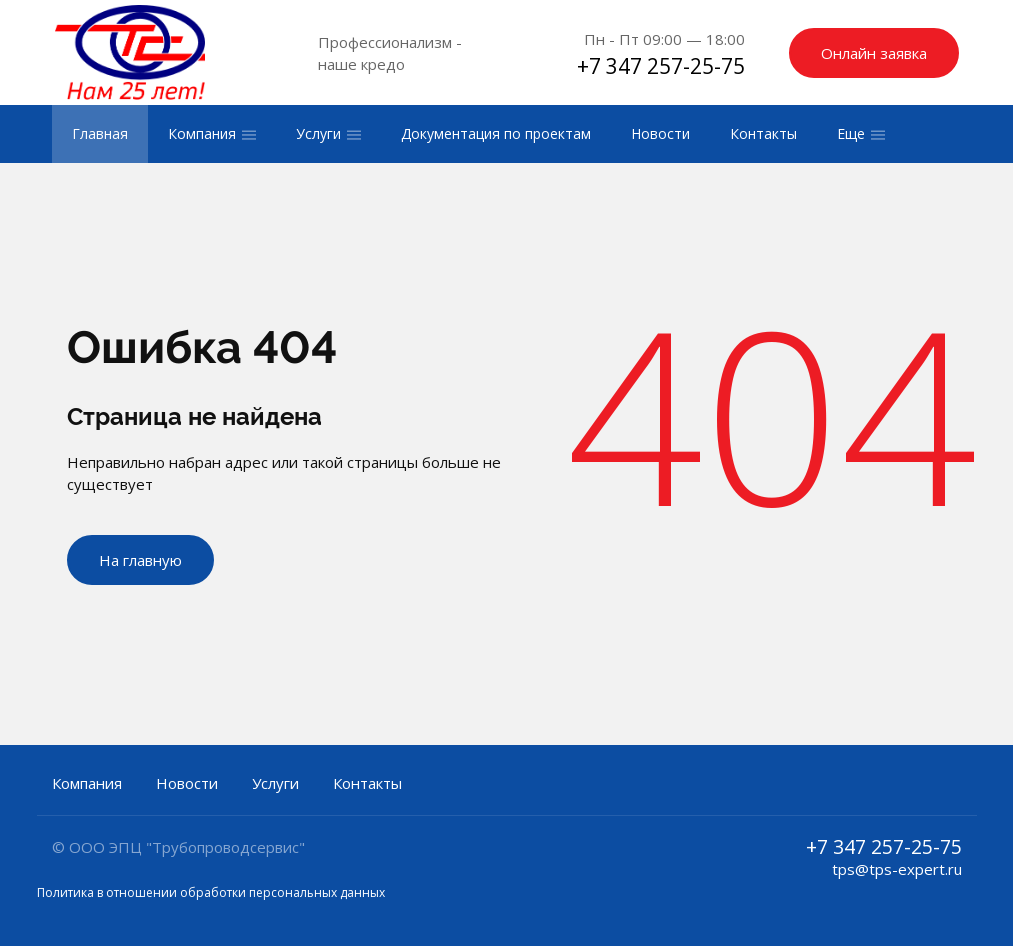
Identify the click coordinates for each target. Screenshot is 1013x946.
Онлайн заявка (874, 53)
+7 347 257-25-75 (661, 66)
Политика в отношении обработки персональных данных (211, 892)
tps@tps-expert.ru (897, 869)
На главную (140, 560)
